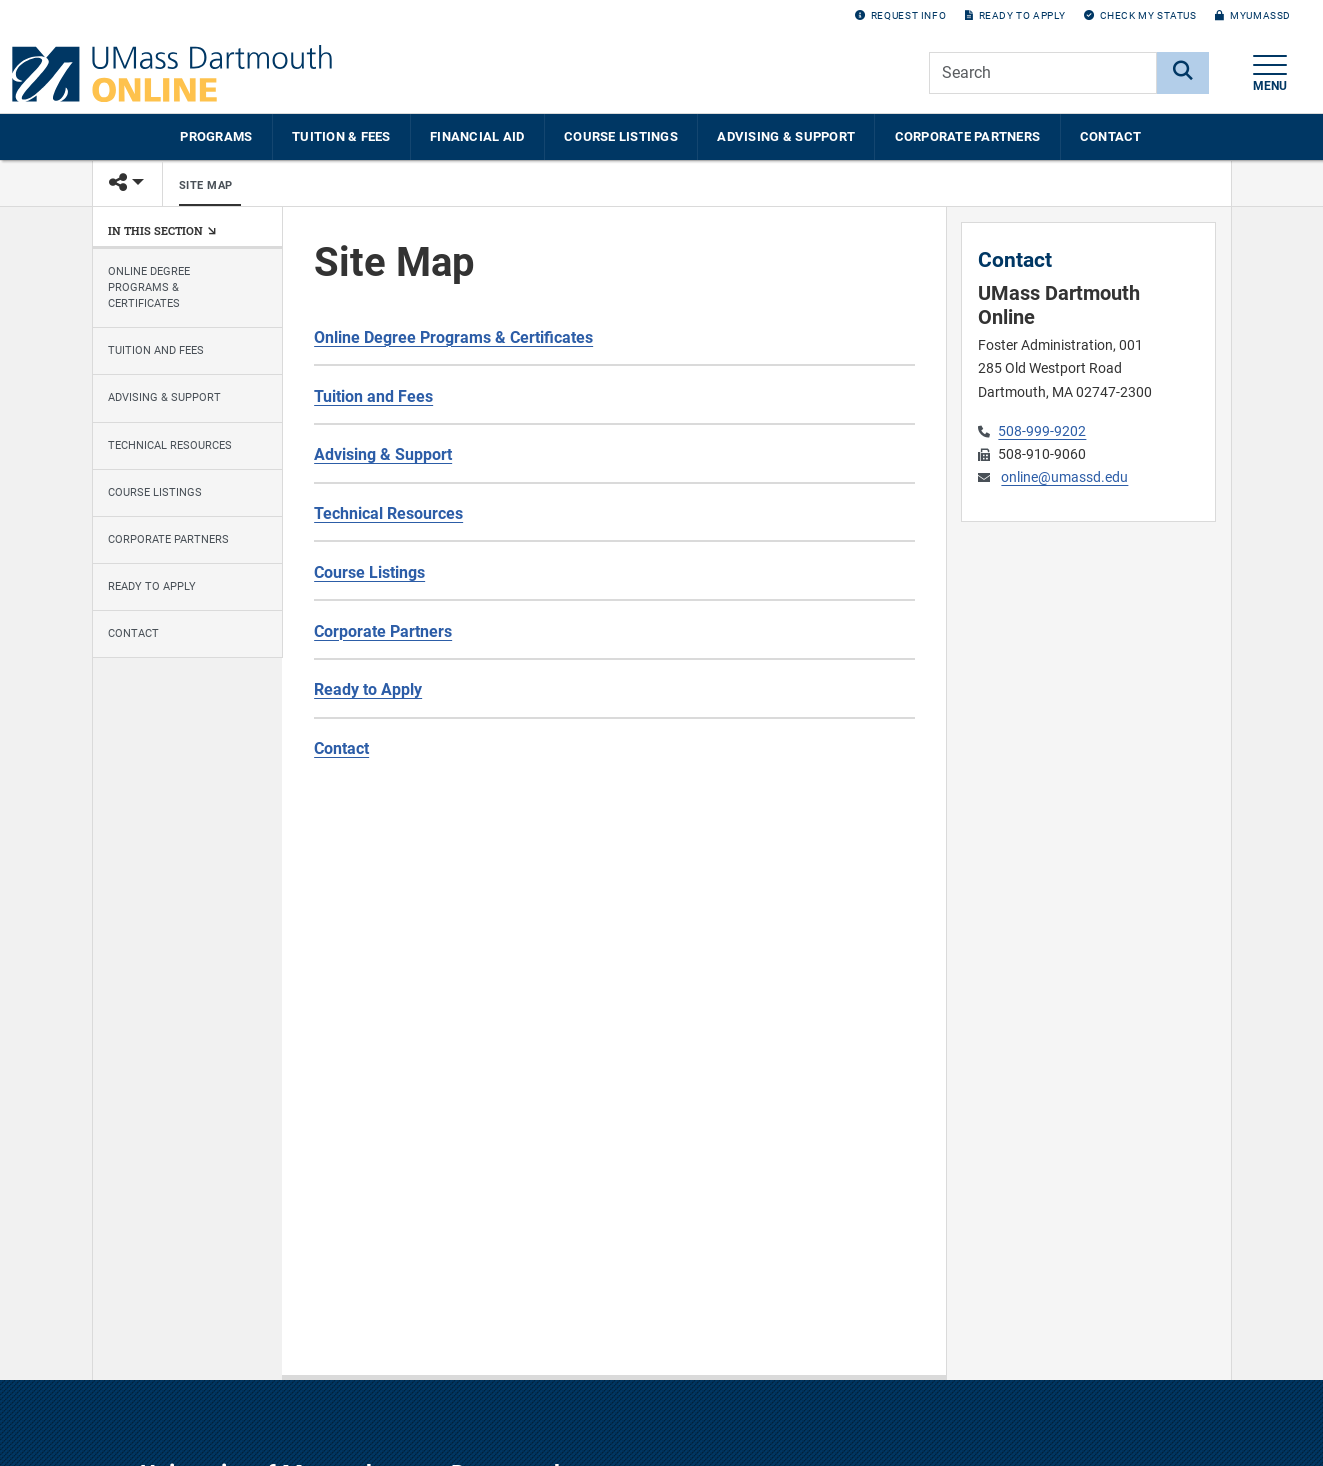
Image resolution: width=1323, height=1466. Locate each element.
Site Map (206, 185)
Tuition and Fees (156, 350)
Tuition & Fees (341, 136)
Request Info (900, 15)
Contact (1111, 136)
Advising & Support (786, 136)
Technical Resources (170, 445)
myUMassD (1253, 15)
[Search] (1183, 73)
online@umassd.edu (1064, 477)
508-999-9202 (1042, 431)
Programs (216, 136)
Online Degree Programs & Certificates (149, 287)
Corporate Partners (968, 136)
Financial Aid (477, 136)
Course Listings (621, 136)
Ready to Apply (1015, 15)
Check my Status (1140, 15)
